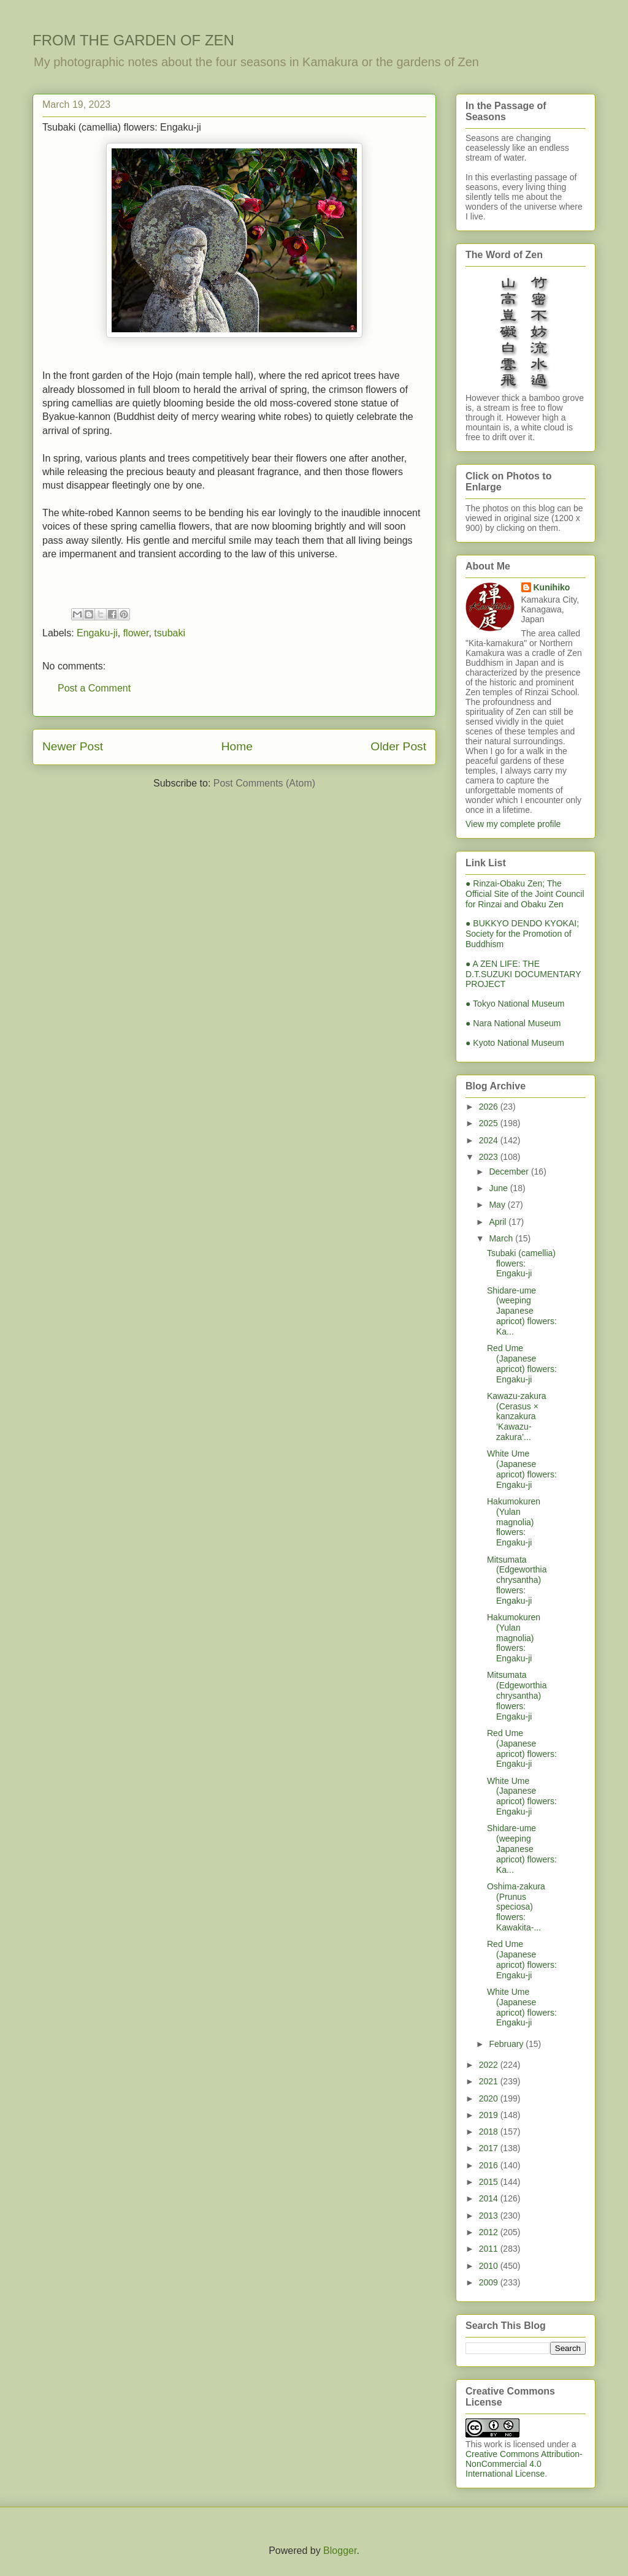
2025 (489, 1123)
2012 (489, 2232)
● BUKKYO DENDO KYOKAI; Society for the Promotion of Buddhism (522, 933)
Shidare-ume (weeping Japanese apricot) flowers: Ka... (522, 1311)
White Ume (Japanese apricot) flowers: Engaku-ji (522, 1469)
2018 (489, 2131)
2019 (489, 2115)
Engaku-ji (97, 633)
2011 (489, 2249)
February (507, 2044)
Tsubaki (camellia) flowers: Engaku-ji (521, 1263)
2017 (489, 2148)
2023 (489, 1157)
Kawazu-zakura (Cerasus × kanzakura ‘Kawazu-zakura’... (516, 1416)
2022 (489, 2065)
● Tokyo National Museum (515, 1003)
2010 (489, 2266)
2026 (489, 1106)
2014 (489, 2198)
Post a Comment (94, 688)
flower (136, 633)
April (498, 1222)
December (509, 1171)
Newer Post (72, 746)
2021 (489, 2081)
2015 (489, 2182)
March (502, 1238)
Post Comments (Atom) (264, 783)
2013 (489, 2215)
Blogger (339, 2550)
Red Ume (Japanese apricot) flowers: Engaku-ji (522, 1363)
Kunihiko (552, 587)
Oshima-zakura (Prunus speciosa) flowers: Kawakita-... (516, 1906)
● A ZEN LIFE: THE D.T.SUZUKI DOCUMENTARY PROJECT (523, 974)
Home (237, 746)
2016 (489, 2165)
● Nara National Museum (513, 1023)
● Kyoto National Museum (514, 1043)
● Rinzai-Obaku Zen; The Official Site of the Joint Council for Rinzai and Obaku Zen (524, 893)
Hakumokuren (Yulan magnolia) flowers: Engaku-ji (513, 1521)
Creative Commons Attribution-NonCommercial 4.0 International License (524, 2464)
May (498, 1205)
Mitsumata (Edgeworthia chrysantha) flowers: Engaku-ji (517, 1580)
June (499, 1188)
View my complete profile (513, 824)
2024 (489, 1140)
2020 (489, 2098)
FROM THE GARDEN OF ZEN (133, 40)
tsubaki (169, 633)
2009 (489, 2282)
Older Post (398, 746)
